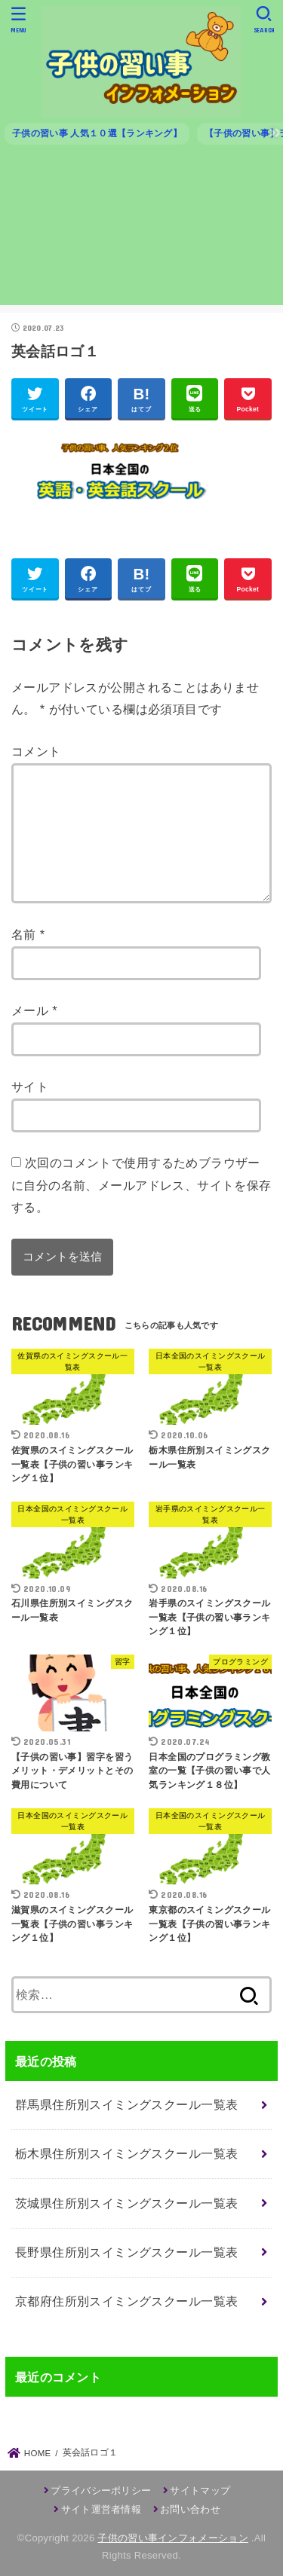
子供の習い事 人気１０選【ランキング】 (97, 133)
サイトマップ (200, 2490)
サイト (29, 1086)
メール (34, 1010)
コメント (36, 751)
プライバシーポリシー (101, 2490)
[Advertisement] (141, 231)
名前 (28, 934)
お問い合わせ (190, 2509)
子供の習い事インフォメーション (172, 2538)
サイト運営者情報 (101, 2509)
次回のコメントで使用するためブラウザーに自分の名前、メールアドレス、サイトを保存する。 (141, 1185)
